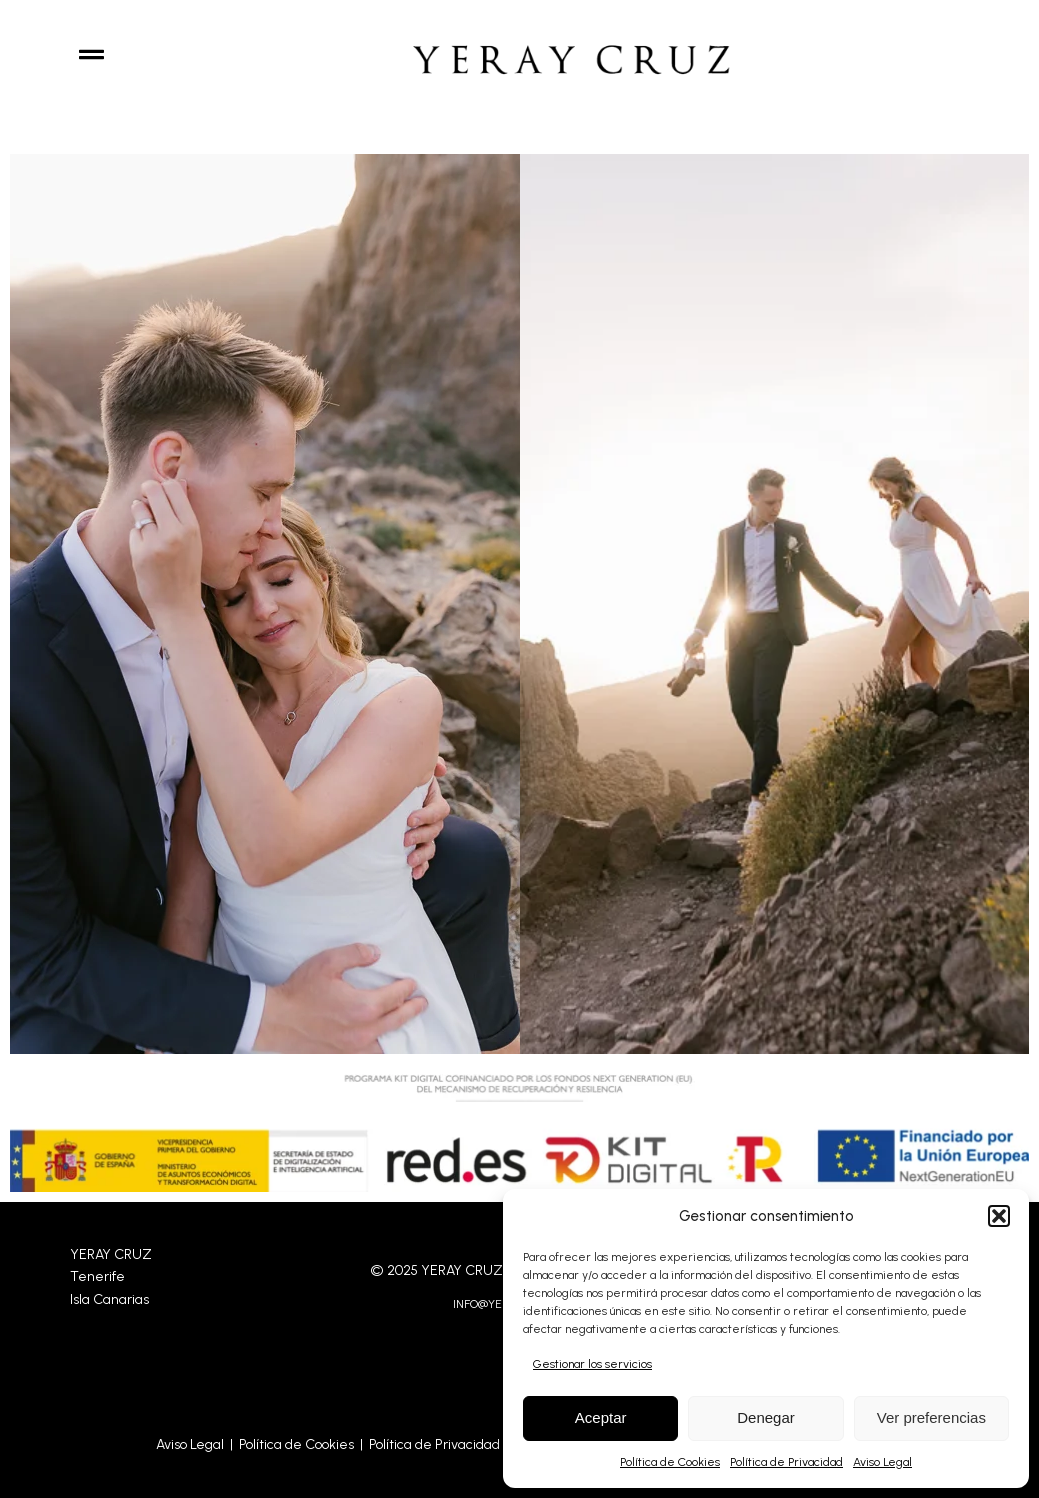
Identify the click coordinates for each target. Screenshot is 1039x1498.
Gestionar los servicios (592, 1364)
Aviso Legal (882, 1462)
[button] (999, 1216)
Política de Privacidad (786, 1462)
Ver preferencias (931, 1417)
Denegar (766, 1417)
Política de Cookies (670, 1462)
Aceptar (601, 1417)
